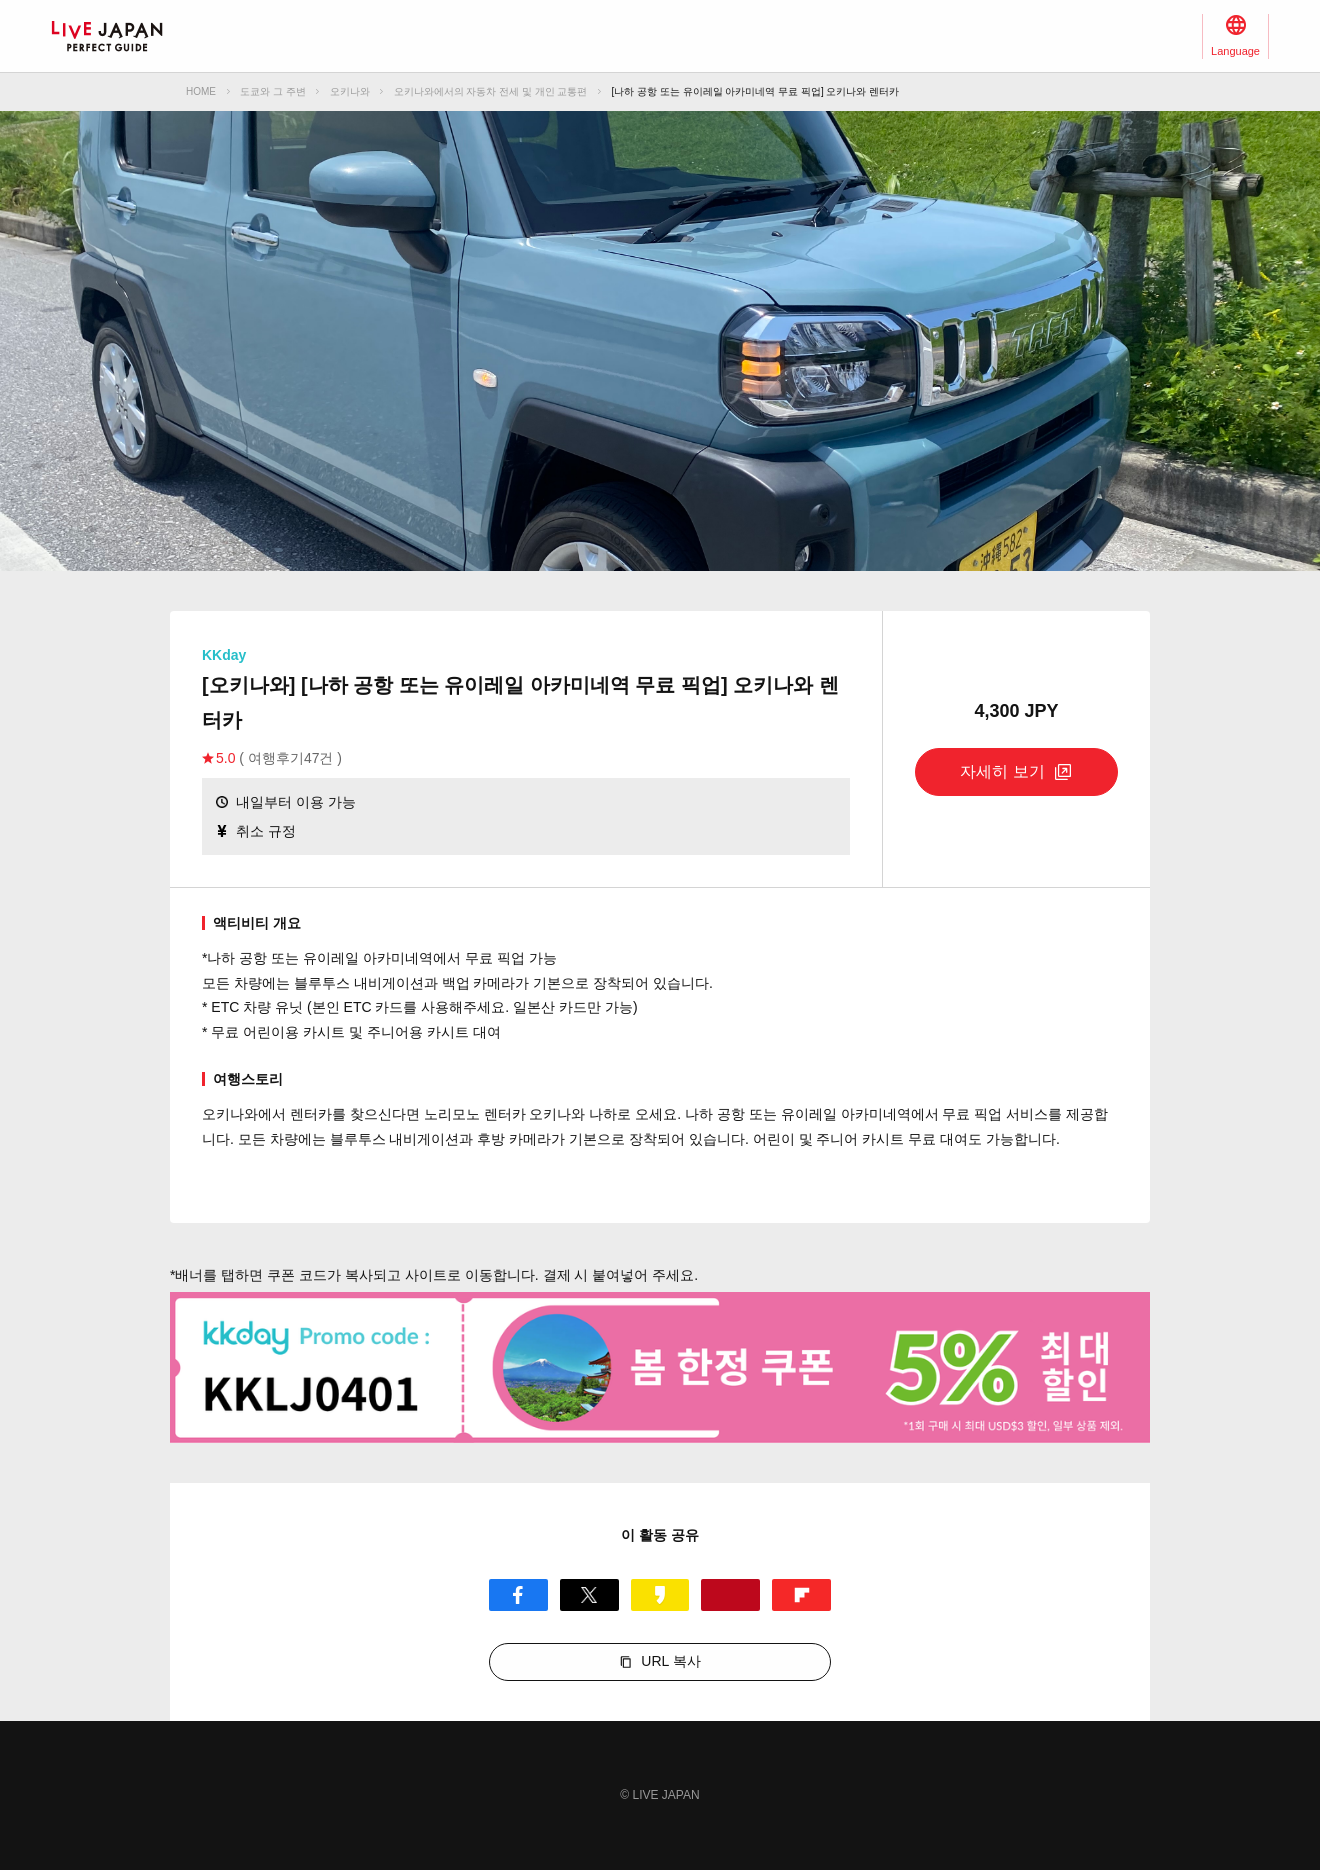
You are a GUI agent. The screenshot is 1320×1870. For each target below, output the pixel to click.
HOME (201, 91)
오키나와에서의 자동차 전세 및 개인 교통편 (491, 91)
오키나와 (350, 91)
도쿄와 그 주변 (273, 91)
